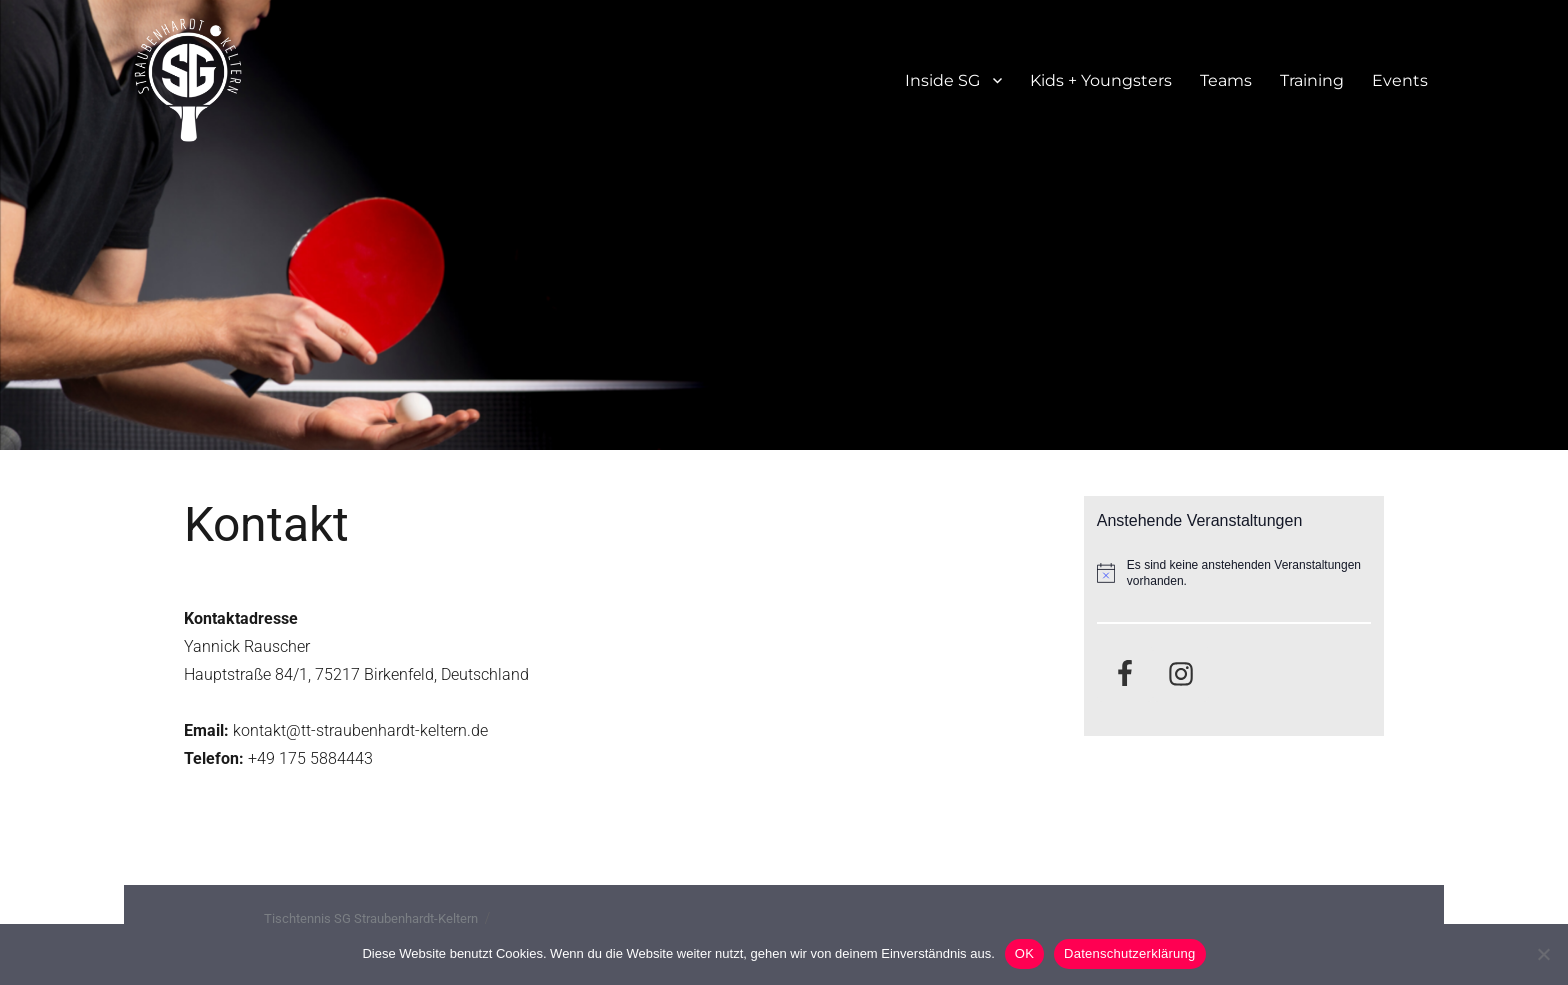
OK (1024, 953)
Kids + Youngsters (1101, 80)
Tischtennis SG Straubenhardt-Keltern (371, 918)
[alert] (1234, 573)
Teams (1226, 80)
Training (1312, 80)
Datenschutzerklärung (1129, 953)
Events (1400, 80)
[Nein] (1543, 954)
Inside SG (942, 80)
